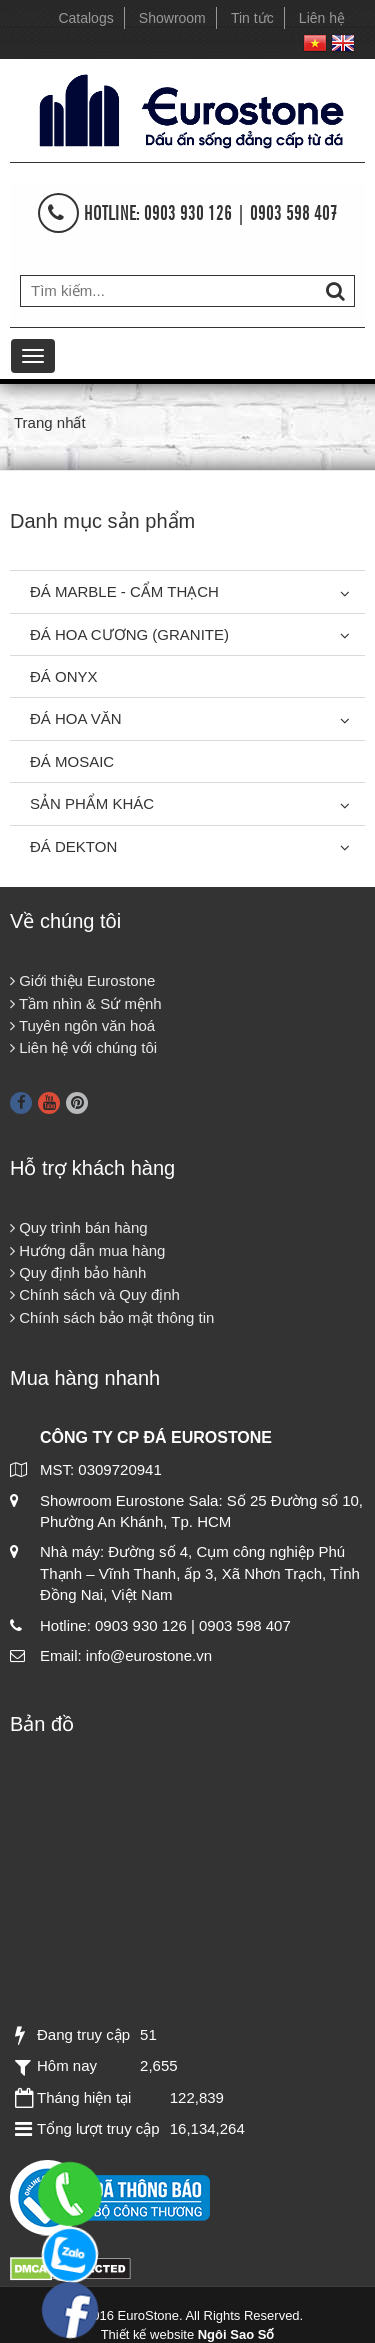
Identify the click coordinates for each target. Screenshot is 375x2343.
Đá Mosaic (72, 761)
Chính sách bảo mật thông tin (112, 1317)
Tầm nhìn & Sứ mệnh (86, 1003)
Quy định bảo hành (78, 1272)
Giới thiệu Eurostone (82, 980)
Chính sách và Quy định (95, 1294)
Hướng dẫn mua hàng (87, 1250)
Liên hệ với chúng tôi (83, 1047)
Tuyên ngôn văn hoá (82, 1025)
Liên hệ (322, 18)
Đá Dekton (73, 846)
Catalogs (85, 18)
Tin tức (252, 18)
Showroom (172, 18)
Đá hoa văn (76, 718)
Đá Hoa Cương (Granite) (129, 634)
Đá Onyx (64, 676)
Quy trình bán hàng (79, 1227)
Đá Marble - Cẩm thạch (124, 591)
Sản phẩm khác (92, 803)
